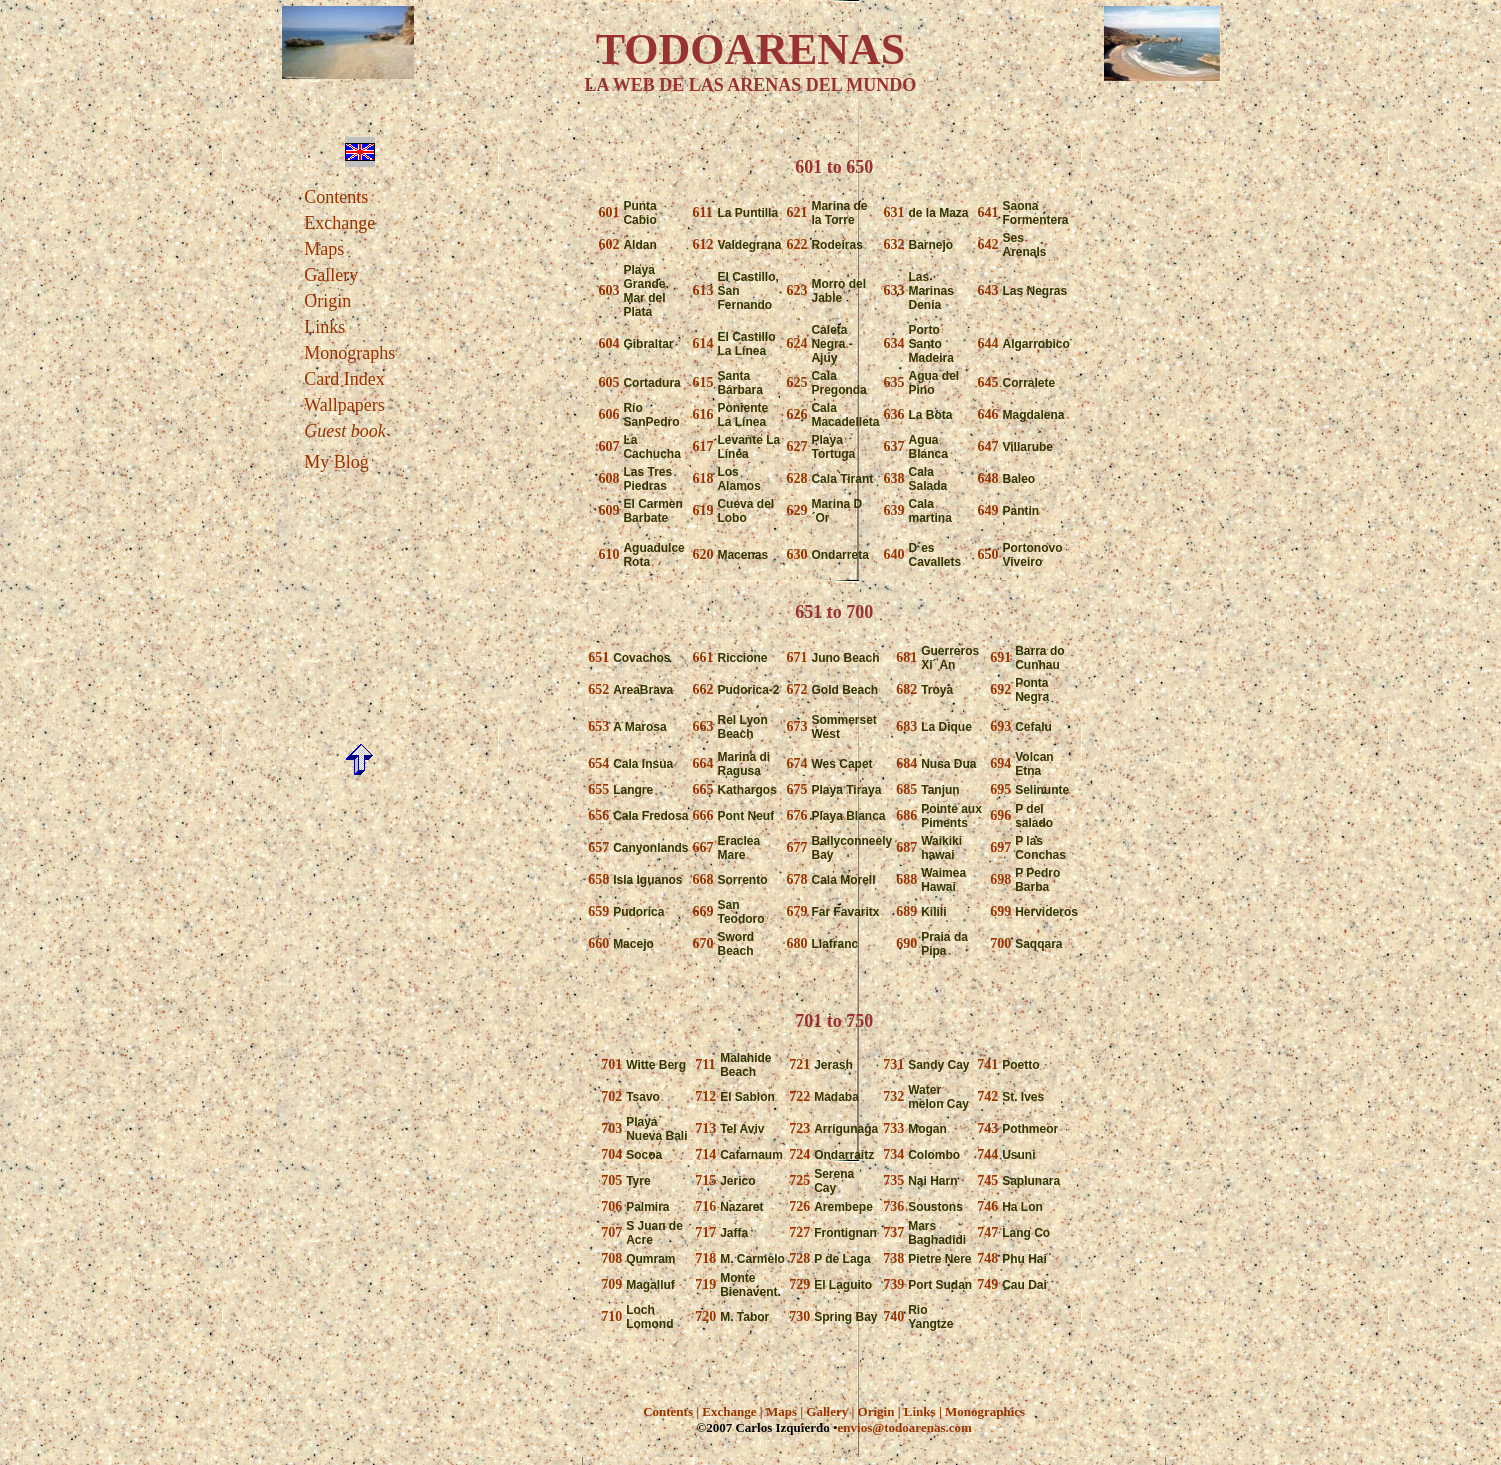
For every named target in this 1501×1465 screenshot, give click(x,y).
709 (611, 1284)
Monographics (985, 1411)
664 (702, 763)
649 (988, 510)
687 (906, 847)
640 (894, 554)
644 (988, 343)
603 (608, 290)
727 (799, 1232)
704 (611, 1154)
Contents (336, 197)
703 (611, 1128)
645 (988, 382)
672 (796, 689)
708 (611, 1258)
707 (611, 1232)
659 (598, 911)
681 (906, 657)
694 (1000, 763)
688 (906, 879)
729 (799, 1284)
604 (608, 343)
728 (799, 1258)
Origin (327, 301)
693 (1000, 726)
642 (988, 244)
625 (796, 382)
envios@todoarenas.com (905, 1427)
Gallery (331, 275)
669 (702, 911)
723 (799, 1128)
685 (906, 789)
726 (799, 1206)
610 (608, 554)
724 (799, 1154)
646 (988, 414)
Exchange (339, 223)
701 (611, 1064)
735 (893, 1180)
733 (893, 1128)
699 (1000, 911)
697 (1000, 847)
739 (893, 1284)
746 (987, 1206)
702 (611, 1096)
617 (702, 446)
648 (988, 478)
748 (987, 1258)
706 (611, 1206)
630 (796, 554)
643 (988, 290)
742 (987, 1096)
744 (987, 1154)
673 (796, 726)
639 (894, 510)
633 (894, 290)
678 (796, 879)
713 (705, 1128)
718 (705, 1258)
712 (705, 1096)
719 (705, 1284)
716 (705, 1206)
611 (702, 212)
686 (906, 815)
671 (796, 657)
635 (894, 382)
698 (1000, 879)
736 (893, 1206)
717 (705, 1232)
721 (799, 1064)
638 (894, 478)
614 (702, 343)
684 (906, 763)
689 (906, 911)
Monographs (349, 353)
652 (598, 689)
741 (987, 1064)
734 (893, 1154)
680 (796, 943)
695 (1000, 789)
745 (987, 1180)
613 (702, 290)
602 (608, 244)
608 (608, 478)
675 (796, 789)
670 (702, 943)
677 (796, 847)
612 (702, 244)
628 (796, 478)
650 (988, 554)
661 (702, 657)
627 (796, 446)
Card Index (344, 379)
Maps (324, 249)
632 (894, 244)
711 (705, 1064)
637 (894, 446)
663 (702, 726)
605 (608, 382)
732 (893, 1096)
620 (702, 554)
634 (894, 343)
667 (702, 847)
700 (1000, 943)
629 (796, 510)
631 (894, 212)
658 (598, 879)
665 (702, 789)
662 (702, 689)
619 (702, 510)
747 (987, 1232)
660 (598, 943)
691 (1000, 657)
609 (608, 510)
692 (1000, 689)
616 (702, 414)
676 (796, 815)
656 (598, 815)
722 (799, 1096)
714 (705, 1154)
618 (702, 478)
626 (796, 414)
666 (702, 815)
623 (796, 290)
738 (893, 1258)
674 (796, 763)
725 (799, 1180)
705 (611, 1180)
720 (705, 1316)
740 (893, 1316)
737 (893, 1232)
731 (893, 1064)
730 (799, 1316)
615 (702, 382)
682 (906, 689)
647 (988, 446)
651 (598, 657)
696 (1000, 815)
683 (906, 726)
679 (796, 911)
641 (988, 212)
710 (611, 1316)
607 (608, 446)
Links (324, 327)
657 (598, 847)
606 (608, 414)
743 (987, 1128)
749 (987, 1284)
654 (598, 763)
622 (796, 244)
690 (906, 943)
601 (608, 212)
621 (796, 212)
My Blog (336, 462)
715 (705, 1180)
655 (598, 789)
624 (796, 343)
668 (702, 879)
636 (894, 414)
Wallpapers (344, 405)
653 (598, 726)
